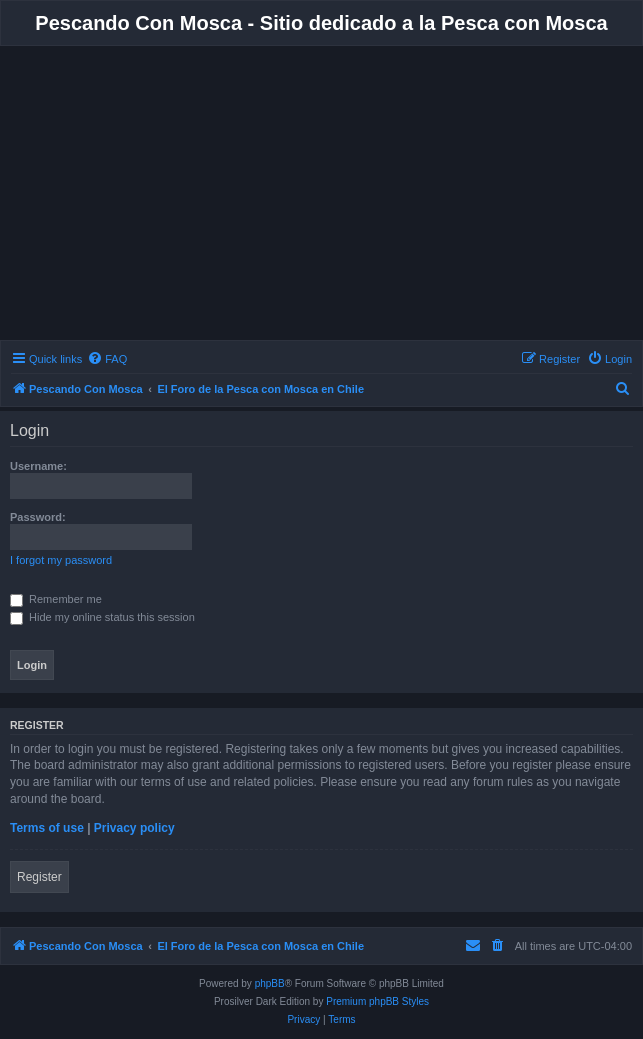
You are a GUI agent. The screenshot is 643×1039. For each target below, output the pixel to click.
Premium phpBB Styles (377, 1001)
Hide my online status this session (102, 617)
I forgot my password (61, 560)
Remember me (56, 599)
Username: (38, 466)
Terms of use (47, 828)
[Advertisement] (321, 196)
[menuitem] (107, 359)
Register (39, 877)
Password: (38, 517)
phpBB (270, 983)
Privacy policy (134, 828)
